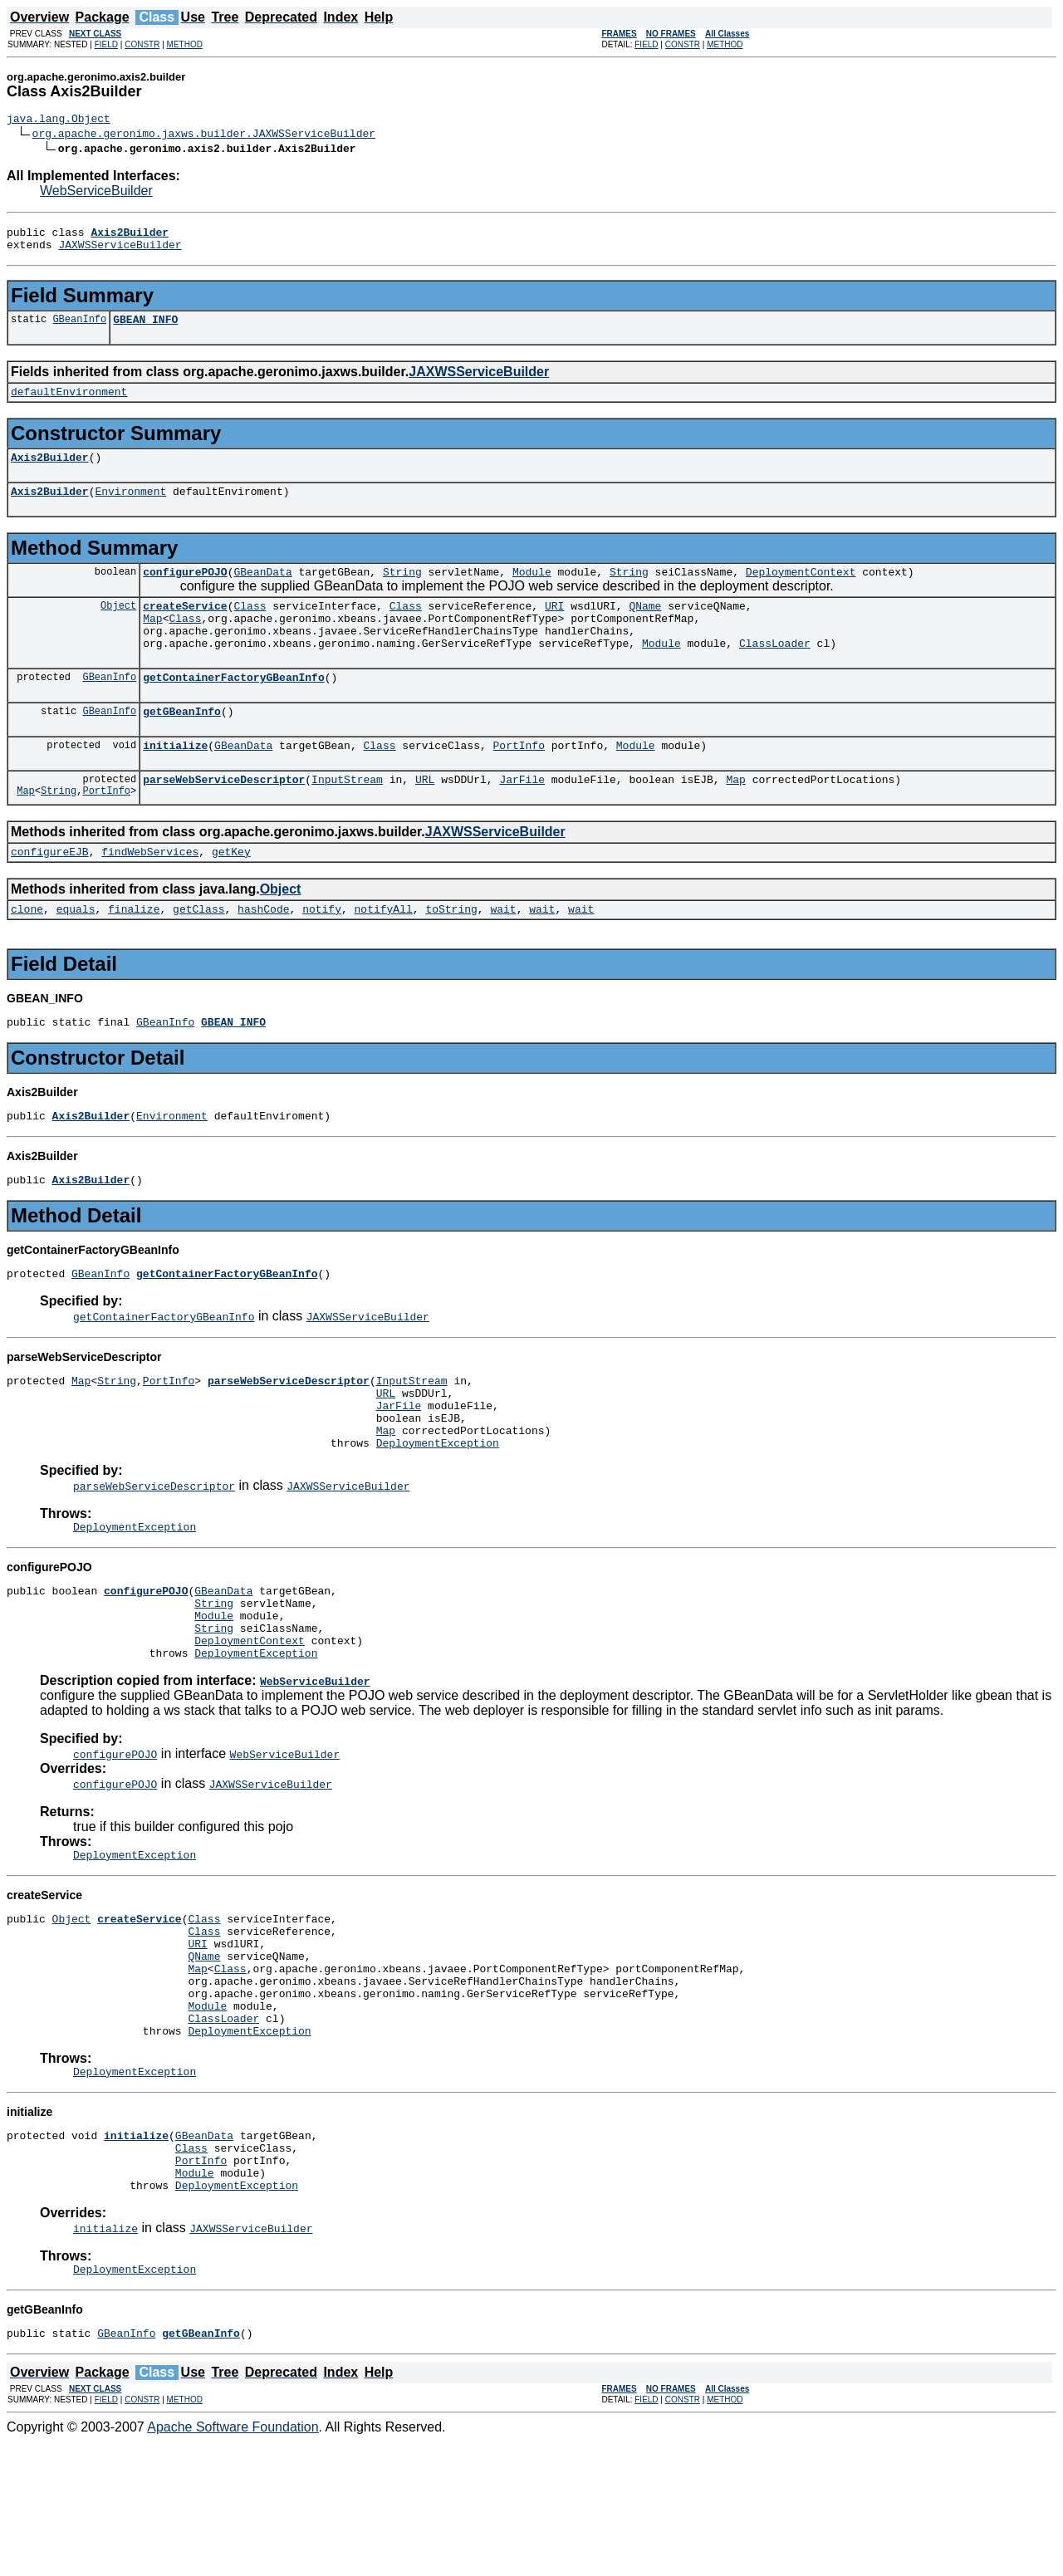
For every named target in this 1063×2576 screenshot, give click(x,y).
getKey (231, 893)
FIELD (106, 44)
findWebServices (149, 893)
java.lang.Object (58, 120)
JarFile (522, 818)
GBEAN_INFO (145, 328)
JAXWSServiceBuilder (119, 251)
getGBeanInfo (182, 745)
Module (531, 591)
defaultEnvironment (69, 403)
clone (27, 953)
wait (503, 953)
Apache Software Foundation (232, 2561)
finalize (133, 953)
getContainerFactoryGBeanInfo (233, 709)
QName (645, 627)
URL (424, 818)
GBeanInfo (79, 328)
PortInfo (519, 782)
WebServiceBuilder (96, 193)
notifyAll (384, 953)
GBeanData (262, 591)
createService (185, 627)
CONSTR (142, 44)
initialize (175, 782)
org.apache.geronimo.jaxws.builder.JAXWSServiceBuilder (203, 135)
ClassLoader (775, 672)
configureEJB (50, 893)
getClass (198, 953)
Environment (130, 508)
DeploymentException (437, 1512)
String (402, 591)
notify (321, 953)
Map (152, 642)
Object (118, 627)
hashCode (263, 953)
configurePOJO (185, 591)
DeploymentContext (801, 591)
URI (554, 627)
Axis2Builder (50, 471)
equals (76, 953)
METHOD (185, 44)
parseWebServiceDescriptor (224, 818)
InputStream (347, 818)
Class (249, 627)
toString (451, 953)
